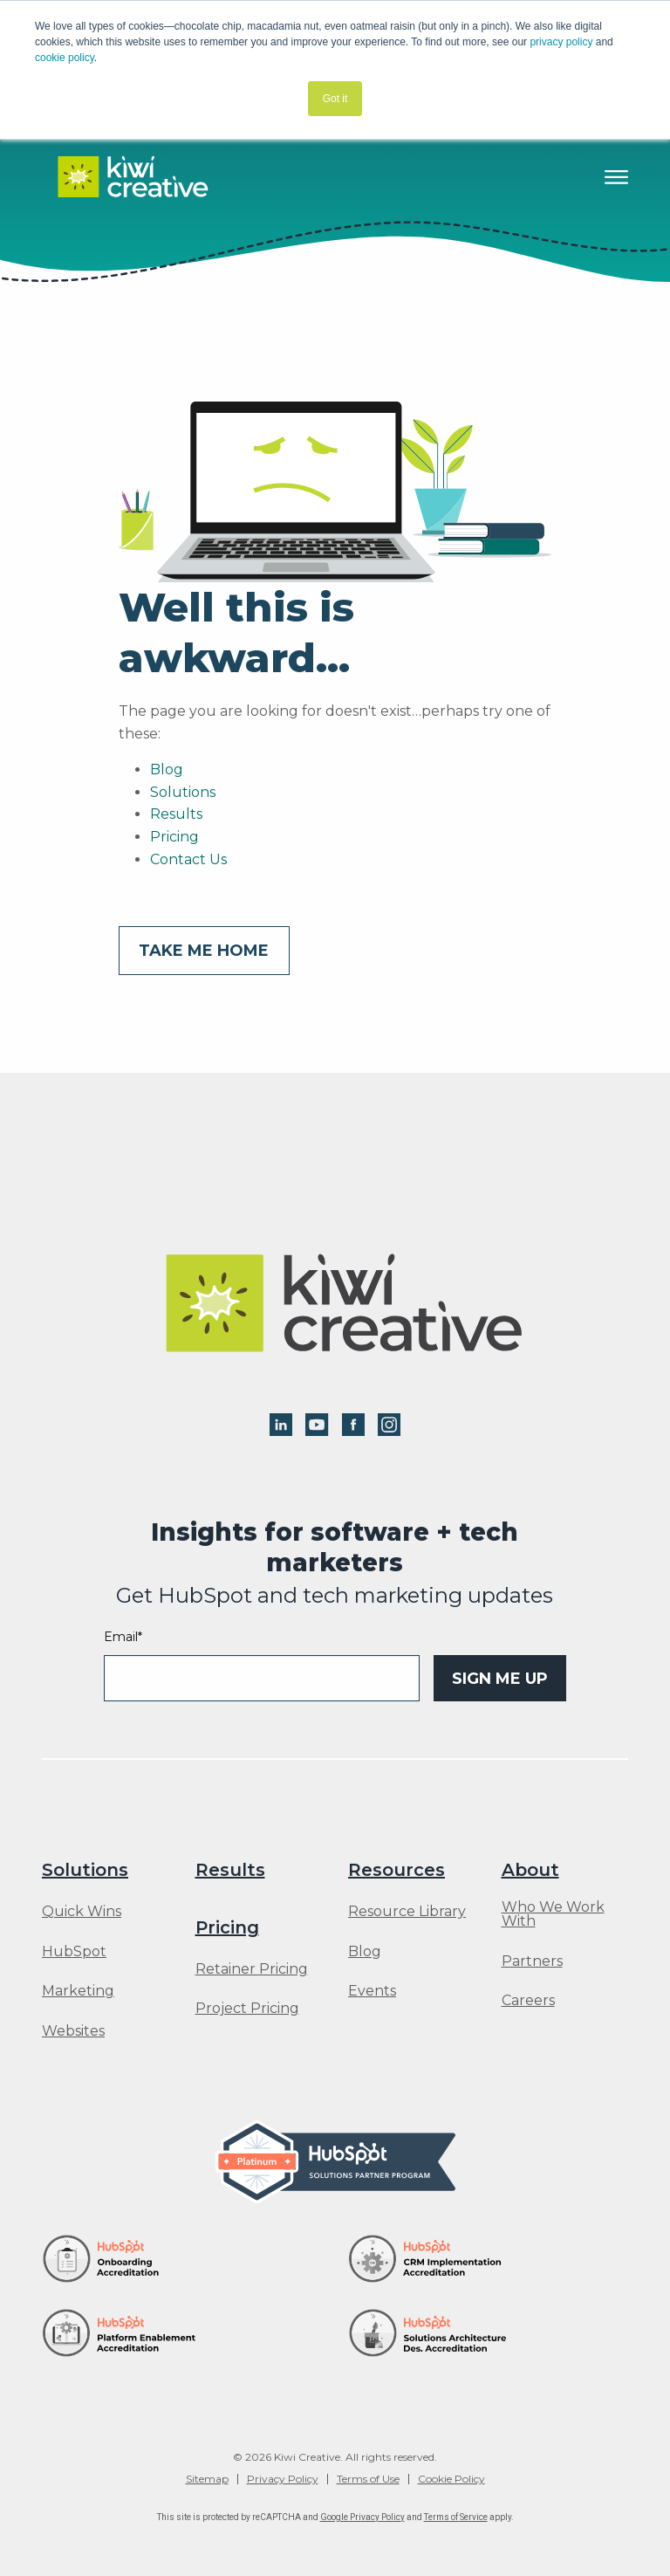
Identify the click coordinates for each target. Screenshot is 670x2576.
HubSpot (74, 1952)
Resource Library (407, 1912)
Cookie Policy (451, 2479)
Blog (166, 769)
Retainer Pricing (251, 1969)
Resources (396, 1870)
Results (176, 814)
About (530, 1870)
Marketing (78, 1991)
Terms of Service (456, 2517)
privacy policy (561, 42)
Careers (528, 2001)
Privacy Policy (282, 2479)
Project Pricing (247, 2009)
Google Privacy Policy (362, 2517)
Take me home (204, 950)
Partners (532, 1961)
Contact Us (188, 859)
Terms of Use (368, 2479)
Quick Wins (81, 1912)
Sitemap (207, 2479)
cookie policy (64, 58)
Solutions (182, 792)
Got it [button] (335, 99)
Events (372, 1991)
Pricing (174, 836)
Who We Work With (553, 1914)
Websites (73, 2031)
